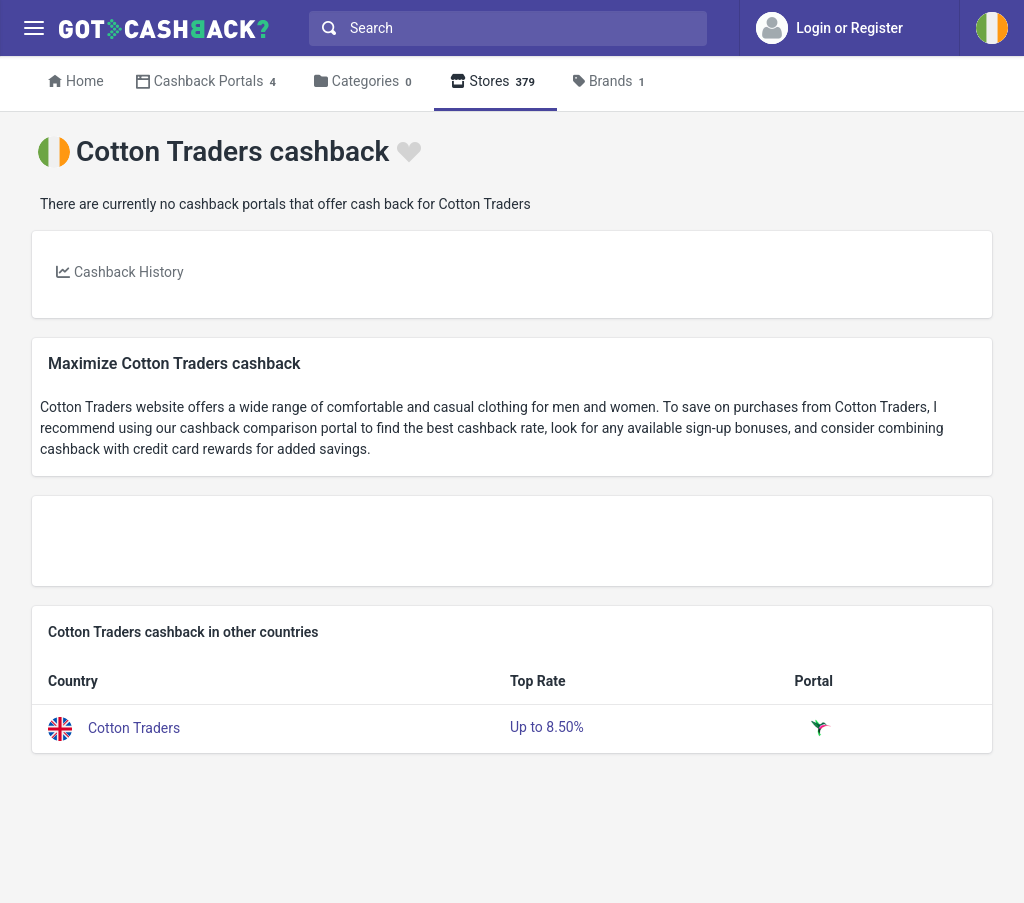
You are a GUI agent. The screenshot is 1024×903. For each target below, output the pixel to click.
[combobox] (503, 28)
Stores (495, 82)
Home (76, 81)
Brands (612, 82)
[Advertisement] (512, 541)
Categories (366, 82)
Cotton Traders (134, 728)
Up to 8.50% (547, 727)
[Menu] (33, 28)
